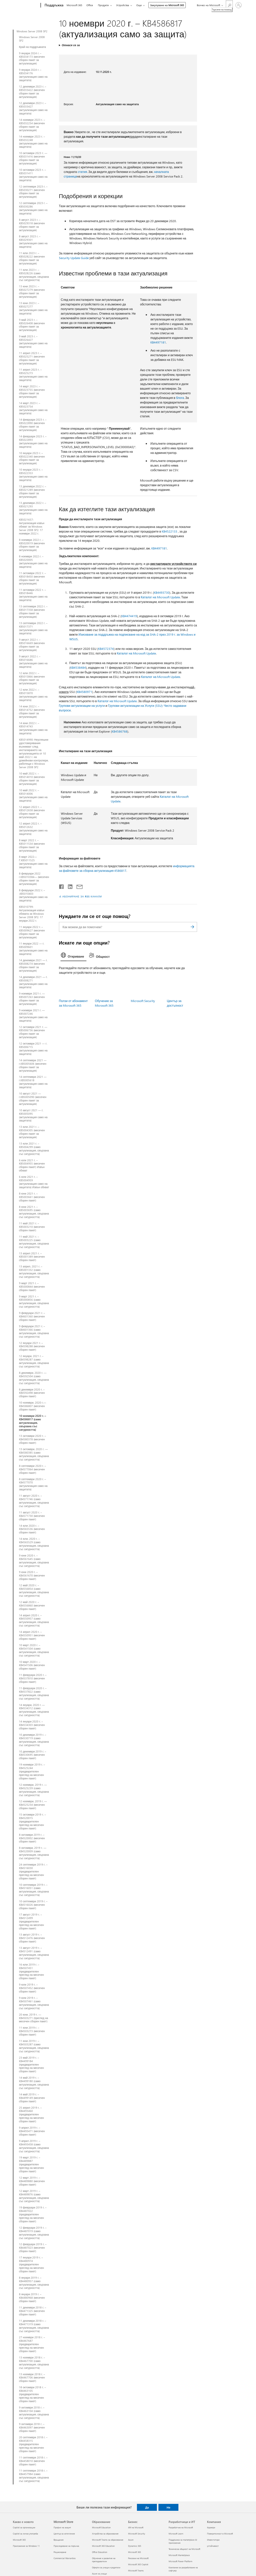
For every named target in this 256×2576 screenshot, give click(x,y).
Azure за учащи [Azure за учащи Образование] (99, 2573)
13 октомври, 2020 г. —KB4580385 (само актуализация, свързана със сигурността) (34, 1454)
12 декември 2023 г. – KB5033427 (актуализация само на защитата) (33, 108)
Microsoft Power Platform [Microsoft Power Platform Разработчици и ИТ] (180, 2561)
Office (89, 5)
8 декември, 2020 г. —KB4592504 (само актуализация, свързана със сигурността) (34, 1378)
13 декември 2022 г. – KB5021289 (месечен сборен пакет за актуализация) (32, 492)
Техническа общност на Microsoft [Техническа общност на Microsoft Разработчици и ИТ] (184, 2549)
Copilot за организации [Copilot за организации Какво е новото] (24, 2527)
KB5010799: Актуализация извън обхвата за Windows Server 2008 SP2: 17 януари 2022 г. (31, 913)
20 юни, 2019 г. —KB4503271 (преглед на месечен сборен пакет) (33, 2018)
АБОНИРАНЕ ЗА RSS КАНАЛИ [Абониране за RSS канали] (82, 896)
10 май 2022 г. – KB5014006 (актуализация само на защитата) (33, 795)
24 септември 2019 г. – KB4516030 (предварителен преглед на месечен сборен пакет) (33, 1871)
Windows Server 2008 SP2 (32, 31)
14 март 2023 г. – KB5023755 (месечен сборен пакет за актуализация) (32, 391)
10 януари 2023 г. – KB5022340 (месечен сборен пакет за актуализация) (32, 458)
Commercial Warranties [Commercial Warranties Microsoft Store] (65, 2558)
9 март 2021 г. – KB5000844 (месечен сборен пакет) (32, 1286)
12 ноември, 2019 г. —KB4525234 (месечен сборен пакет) (33, 1805)
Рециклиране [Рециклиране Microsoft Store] (60, 2552)
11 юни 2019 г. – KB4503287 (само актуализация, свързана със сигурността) (34, 2046)
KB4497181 (158, 342)
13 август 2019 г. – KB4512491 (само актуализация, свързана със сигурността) (34, 1953)
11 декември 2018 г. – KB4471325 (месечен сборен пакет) (32, 2311)
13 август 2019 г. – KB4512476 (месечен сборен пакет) (32, 1938)
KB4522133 (169, 531)
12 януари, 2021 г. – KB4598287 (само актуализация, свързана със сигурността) (34, 1361)
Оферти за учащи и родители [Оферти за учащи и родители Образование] (106, 2567)
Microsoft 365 (74, 5)
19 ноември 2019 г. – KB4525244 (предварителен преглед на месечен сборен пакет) (32, 1771)
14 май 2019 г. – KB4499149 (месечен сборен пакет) (32, 2098)
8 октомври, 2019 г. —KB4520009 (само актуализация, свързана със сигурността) (34, 1853)
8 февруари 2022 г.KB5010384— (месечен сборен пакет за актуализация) (34, 879)
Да (147, 2507)
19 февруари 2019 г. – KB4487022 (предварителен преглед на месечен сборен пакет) (33, 2214)
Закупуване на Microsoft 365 (167, 5)
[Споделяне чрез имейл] (78, 886)
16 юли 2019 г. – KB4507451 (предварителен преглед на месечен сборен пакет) (31, 1971)
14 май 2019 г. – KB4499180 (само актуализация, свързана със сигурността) (34, 2083)
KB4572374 (106, 649)
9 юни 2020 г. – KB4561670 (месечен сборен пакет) (32, 1575)
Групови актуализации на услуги (82, 706)
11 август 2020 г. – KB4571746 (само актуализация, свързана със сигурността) (34, 1501)
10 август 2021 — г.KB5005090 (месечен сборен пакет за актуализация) (32, 1099)
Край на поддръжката (32, 47)
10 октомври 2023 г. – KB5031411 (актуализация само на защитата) (33, 175)
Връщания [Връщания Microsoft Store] (59, 2539)
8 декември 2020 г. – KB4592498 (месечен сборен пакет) (32, 1393)
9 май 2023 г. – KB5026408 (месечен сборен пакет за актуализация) (32, 325)
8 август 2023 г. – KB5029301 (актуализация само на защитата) (33, 241)
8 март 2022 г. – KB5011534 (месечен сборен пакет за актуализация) (32, 845)
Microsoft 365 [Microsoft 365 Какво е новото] (19, 2539)
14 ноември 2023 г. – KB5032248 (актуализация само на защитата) (33, 142)
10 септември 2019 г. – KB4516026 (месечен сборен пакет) (33, 1905)
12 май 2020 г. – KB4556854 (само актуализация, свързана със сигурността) (34, 1590)
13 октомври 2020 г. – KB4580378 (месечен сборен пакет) (32, 1439)
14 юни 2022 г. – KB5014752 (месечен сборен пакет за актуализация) (32, 712)
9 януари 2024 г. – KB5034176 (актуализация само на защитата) (33, 75)
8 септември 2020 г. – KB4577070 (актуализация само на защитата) (33, 1484)
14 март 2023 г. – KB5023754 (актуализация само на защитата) (33, 408)
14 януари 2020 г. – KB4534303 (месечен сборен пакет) (32, 1725)
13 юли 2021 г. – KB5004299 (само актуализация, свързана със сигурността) (34, 1149)
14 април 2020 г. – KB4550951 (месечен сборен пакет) (32, 1635)
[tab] (73, 956)
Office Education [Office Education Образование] (99, 2552)
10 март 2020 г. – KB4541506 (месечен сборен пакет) (32, 1665)
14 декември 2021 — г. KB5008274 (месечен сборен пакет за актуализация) (33, 965)
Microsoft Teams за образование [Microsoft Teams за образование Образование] (107, 2539)
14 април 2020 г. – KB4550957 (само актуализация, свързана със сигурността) (34, 1620)
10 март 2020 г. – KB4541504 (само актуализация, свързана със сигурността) (34, 1650)
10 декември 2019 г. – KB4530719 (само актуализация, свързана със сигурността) (34, 1740)
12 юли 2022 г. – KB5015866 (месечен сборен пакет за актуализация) (32, 678)
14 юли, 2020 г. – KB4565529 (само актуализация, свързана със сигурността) (34, 1544)
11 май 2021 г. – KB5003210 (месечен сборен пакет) (32, 1227)
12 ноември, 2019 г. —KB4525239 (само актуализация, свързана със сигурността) (34, 1790)
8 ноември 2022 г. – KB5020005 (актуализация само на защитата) (33, 562)
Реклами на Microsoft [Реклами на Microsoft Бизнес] (138, 2558)
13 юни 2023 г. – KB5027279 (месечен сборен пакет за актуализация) (32, 291)
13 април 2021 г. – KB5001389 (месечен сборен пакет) (32, 1257)
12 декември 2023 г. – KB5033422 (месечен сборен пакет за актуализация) (32, 92)
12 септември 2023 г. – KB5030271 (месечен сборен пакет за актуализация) (33, 192)
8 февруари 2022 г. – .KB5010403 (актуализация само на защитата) (33, 895)
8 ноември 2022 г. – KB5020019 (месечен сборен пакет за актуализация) (32, 545)
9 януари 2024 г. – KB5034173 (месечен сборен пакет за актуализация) (32, 58)
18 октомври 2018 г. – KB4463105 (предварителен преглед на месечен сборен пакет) (32, 2394)
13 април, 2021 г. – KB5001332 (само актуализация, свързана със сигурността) (34, 1272)
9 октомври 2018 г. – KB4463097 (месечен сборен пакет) (32, 2427)
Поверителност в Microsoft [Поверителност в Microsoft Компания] (220, 2533)
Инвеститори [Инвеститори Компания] (213, 2539)
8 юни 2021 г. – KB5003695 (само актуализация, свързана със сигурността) (34, 1212)
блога (180, 398)
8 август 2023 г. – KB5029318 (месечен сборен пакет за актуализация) (32, 225)
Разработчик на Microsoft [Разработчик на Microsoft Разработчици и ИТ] (181, 2527)
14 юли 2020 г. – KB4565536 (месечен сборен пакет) (32, 1529)
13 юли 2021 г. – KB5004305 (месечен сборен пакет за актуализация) (32, 1132)
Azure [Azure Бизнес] (130, 2539)
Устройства (122, 5)
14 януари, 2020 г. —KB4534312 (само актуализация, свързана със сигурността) (34, 1710)
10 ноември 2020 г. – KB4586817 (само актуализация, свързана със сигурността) (32, 1422)
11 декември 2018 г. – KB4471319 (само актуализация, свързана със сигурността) (34, 2326)
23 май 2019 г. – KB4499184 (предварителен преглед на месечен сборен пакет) (31, 2064)
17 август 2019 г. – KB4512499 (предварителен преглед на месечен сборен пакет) (31, 1921)
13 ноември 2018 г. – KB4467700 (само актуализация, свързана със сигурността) (34, 2363)
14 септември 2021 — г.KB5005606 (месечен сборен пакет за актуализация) (32, 1065)
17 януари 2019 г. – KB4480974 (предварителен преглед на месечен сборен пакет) (31, 2264)
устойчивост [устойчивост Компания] (213, 2545)
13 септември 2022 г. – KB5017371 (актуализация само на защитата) (33, 628)
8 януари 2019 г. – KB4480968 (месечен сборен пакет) (32, 2298)
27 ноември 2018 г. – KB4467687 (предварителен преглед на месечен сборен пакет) (32, 2344)
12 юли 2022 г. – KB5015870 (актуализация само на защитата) (33, 695)
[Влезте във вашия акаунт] (238, 5)
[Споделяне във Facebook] (61, 886)
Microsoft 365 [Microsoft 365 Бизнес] (134, 2552)
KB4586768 (119, 731)
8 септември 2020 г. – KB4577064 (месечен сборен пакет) (32, 1469)
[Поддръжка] (54, 5)
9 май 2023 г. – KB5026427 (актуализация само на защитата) (33, 341)
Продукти (103, 5)
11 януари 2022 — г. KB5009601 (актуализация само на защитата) (33, 949)
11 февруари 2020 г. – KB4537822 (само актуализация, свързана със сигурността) (34, 1693)
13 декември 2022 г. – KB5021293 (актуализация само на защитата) (33, 508)
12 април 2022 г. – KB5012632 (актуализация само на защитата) (33, 829)
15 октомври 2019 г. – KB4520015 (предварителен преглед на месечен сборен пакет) (32, 1821)
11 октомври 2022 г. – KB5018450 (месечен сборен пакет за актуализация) (32, 578)
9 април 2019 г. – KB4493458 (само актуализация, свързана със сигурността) (34, 2146)
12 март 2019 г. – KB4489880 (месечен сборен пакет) (32, 2181)
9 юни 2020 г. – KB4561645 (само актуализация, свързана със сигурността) (34, 1561)
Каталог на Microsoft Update (160, 597)
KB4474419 (129, 616)
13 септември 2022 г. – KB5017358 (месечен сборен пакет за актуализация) (33, 612)
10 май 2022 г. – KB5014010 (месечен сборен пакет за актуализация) (32, 779)
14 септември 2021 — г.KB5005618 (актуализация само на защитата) (33, 1082)
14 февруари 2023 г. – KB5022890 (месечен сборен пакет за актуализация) (33, 425)
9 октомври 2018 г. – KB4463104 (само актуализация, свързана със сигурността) (34, 2413)
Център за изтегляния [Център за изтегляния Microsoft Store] (64, 2533)
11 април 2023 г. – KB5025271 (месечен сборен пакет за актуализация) (32, 358)
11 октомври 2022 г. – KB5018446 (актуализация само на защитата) (33, 595)
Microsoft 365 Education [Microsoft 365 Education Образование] (103, 2545)
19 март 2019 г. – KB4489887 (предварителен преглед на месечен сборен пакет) (31, 2164)
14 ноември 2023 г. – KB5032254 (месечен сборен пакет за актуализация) (32, 125)
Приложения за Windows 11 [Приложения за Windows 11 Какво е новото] (26, 2545)
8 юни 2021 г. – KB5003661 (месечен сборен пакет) (32, 1197)
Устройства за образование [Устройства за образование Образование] (105, 2533)
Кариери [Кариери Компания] (211, 2527)
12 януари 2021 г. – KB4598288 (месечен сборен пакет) (32, 1346)
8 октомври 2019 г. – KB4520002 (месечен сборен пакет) (32, 1838)
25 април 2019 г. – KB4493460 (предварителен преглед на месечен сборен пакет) (31, 2114)
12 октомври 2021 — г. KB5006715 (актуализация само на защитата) (33, 1049)
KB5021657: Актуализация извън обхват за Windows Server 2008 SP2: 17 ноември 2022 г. (31, 526)
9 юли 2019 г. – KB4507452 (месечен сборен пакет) (32, 1988)
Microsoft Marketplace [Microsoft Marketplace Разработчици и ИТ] (179, 2555)
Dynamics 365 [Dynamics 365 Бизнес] (134, 2545)
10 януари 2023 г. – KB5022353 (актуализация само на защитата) (33, 475)
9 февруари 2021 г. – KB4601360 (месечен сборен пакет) (32, 1316)
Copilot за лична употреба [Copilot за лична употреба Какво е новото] (25, 2533)
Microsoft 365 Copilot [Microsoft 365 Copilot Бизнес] (138, 2564)
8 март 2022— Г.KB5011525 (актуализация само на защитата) (33, 862)
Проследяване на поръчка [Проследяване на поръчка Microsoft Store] (66, 2545)
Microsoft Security (143, 1001)
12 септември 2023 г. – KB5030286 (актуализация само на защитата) (33, 208)
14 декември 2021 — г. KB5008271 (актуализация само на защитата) (33, 982)
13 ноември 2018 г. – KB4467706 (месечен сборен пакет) (32, 2378)
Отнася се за (71, 45)
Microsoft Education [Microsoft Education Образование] (101, 2527)
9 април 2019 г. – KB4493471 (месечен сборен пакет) (32, 2131)
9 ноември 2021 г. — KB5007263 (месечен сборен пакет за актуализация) (32, 999)
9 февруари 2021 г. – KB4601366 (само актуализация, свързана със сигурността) (34, 1331)
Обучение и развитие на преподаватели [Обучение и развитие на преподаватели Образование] (103, 2560)
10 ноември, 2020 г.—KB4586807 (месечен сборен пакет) (32, 1406)
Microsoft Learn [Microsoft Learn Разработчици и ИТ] (176, 2533)
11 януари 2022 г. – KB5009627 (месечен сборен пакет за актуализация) (32, 932)
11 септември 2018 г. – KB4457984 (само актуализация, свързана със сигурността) (34, 2476)
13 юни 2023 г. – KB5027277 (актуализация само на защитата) (33, 308)
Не (168, 2507)
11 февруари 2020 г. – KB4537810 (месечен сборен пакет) (33, 1678)
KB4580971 (84, 692)
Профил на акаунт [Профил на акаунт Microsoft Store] (62, 2527)
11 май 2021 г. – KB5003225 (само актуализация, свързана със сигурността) (34, 1242)
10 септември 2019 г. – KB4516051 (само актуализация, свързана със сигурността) (34, 1890)
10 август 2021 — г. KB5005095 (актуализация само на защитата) (33, 1115)
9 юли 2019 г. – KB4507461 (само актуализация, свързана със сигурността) (34, 2003)
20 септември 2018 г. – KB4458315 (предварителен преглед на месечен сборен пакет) (33, 2444)
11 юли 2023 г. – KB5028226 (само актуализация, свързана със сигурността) (34, 275)
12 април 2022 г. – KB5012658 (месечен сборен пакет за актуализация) (32, 812)
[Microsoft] (26, 5)
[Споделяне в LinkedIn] (68, 886)
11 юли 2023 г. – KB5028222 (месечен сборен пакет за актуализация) (32, 258)
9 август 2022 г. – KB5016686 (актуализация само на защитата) (33, 662)
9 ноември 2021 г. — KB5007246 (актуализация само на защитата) (33, 1015)
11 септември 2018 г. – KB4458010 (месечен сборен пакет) (33, 2461)
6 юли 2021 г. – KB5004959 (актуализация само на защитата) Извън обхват (34, 1182)
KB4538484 (78, 667)
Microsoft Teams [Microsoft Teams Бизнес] (136, 2570)
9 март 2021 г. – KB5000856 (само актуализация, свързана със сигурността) (34, 1302)
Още (139, 5)
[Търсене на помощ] (229, 5)
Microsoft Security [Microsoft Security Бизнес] (136, 2533)
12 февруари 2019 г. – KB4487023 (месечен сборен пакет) (33, 2248)
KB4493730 (161, 592)
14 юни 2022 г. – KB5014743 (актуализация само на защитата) (33, 728)
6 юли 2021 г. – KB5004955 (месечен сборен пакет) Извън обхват (32, 1165)
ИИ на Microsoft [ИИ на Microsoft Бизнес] (135, 2527)
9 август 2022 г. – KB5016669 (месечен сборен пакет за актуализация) (32, 645)
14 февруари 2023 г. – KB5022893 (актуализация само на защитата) (33, 442)
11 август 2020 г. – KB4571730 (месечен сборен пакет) (32, 1516)
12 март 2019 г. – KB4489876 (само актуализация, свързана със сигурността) (34, 2196)
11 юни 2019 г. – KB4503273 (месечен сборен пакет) (32, 2031)
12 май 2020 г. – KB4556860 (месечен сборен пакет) (32, 1605)
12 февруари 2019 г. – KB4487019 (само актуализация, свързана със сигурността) (34, 2233)
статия (82, 172)
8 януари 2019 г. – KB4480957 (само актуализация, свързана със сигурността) (34, 2283)
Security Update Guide (74, 258)
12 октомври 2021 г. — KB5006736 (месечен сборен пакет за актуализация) (33, 1032)
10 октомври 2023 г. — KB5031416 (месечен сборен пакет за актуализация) (33, 158)
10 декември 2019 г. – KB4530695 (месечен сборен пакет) (32, 1755)
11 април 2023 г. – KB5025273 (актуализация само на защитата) (33, 375)
